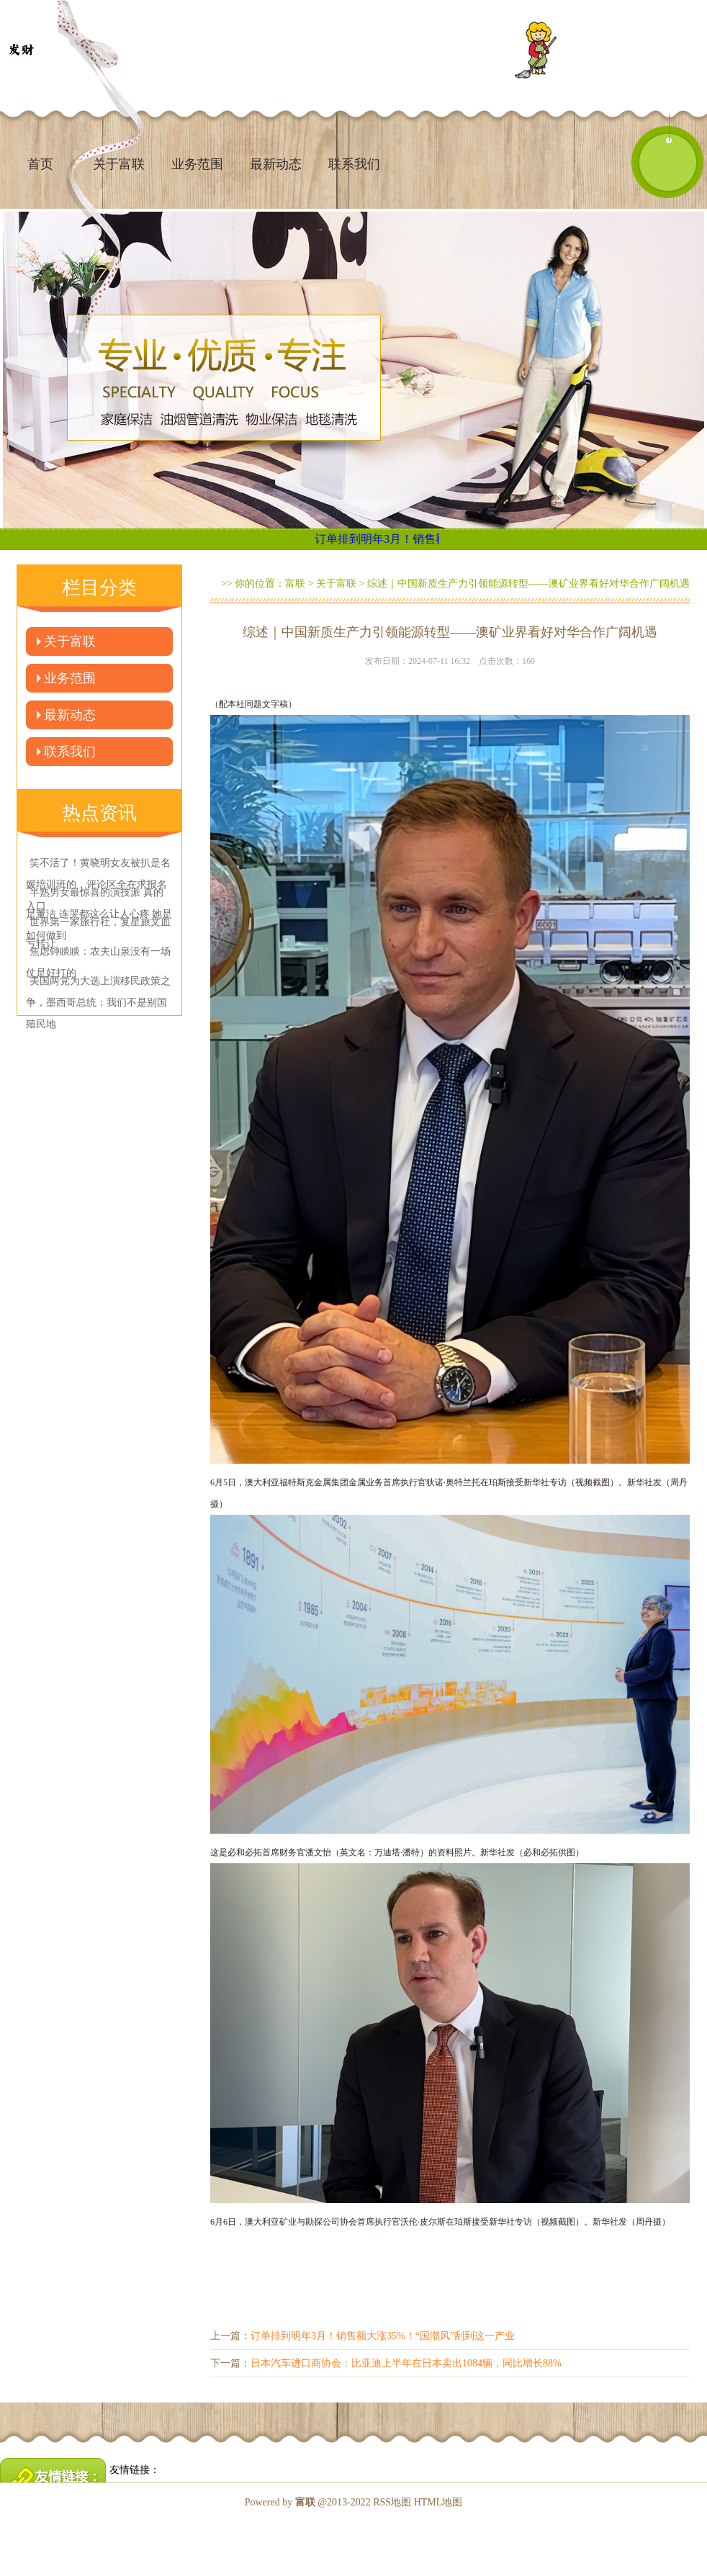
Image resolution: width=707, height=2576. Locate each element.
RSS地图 (392, 2502)
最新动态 (276, 164)
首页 (40, 164)
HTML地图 (438, 2502)
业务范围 (197, 164)
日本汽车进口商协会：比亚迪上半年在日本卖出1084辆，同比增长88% (406, 2363)
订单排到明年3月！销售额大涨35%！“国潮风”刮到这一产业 (383, 2335)
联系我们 (354, 164)
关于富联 (70, 641)
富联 (295, 583)
